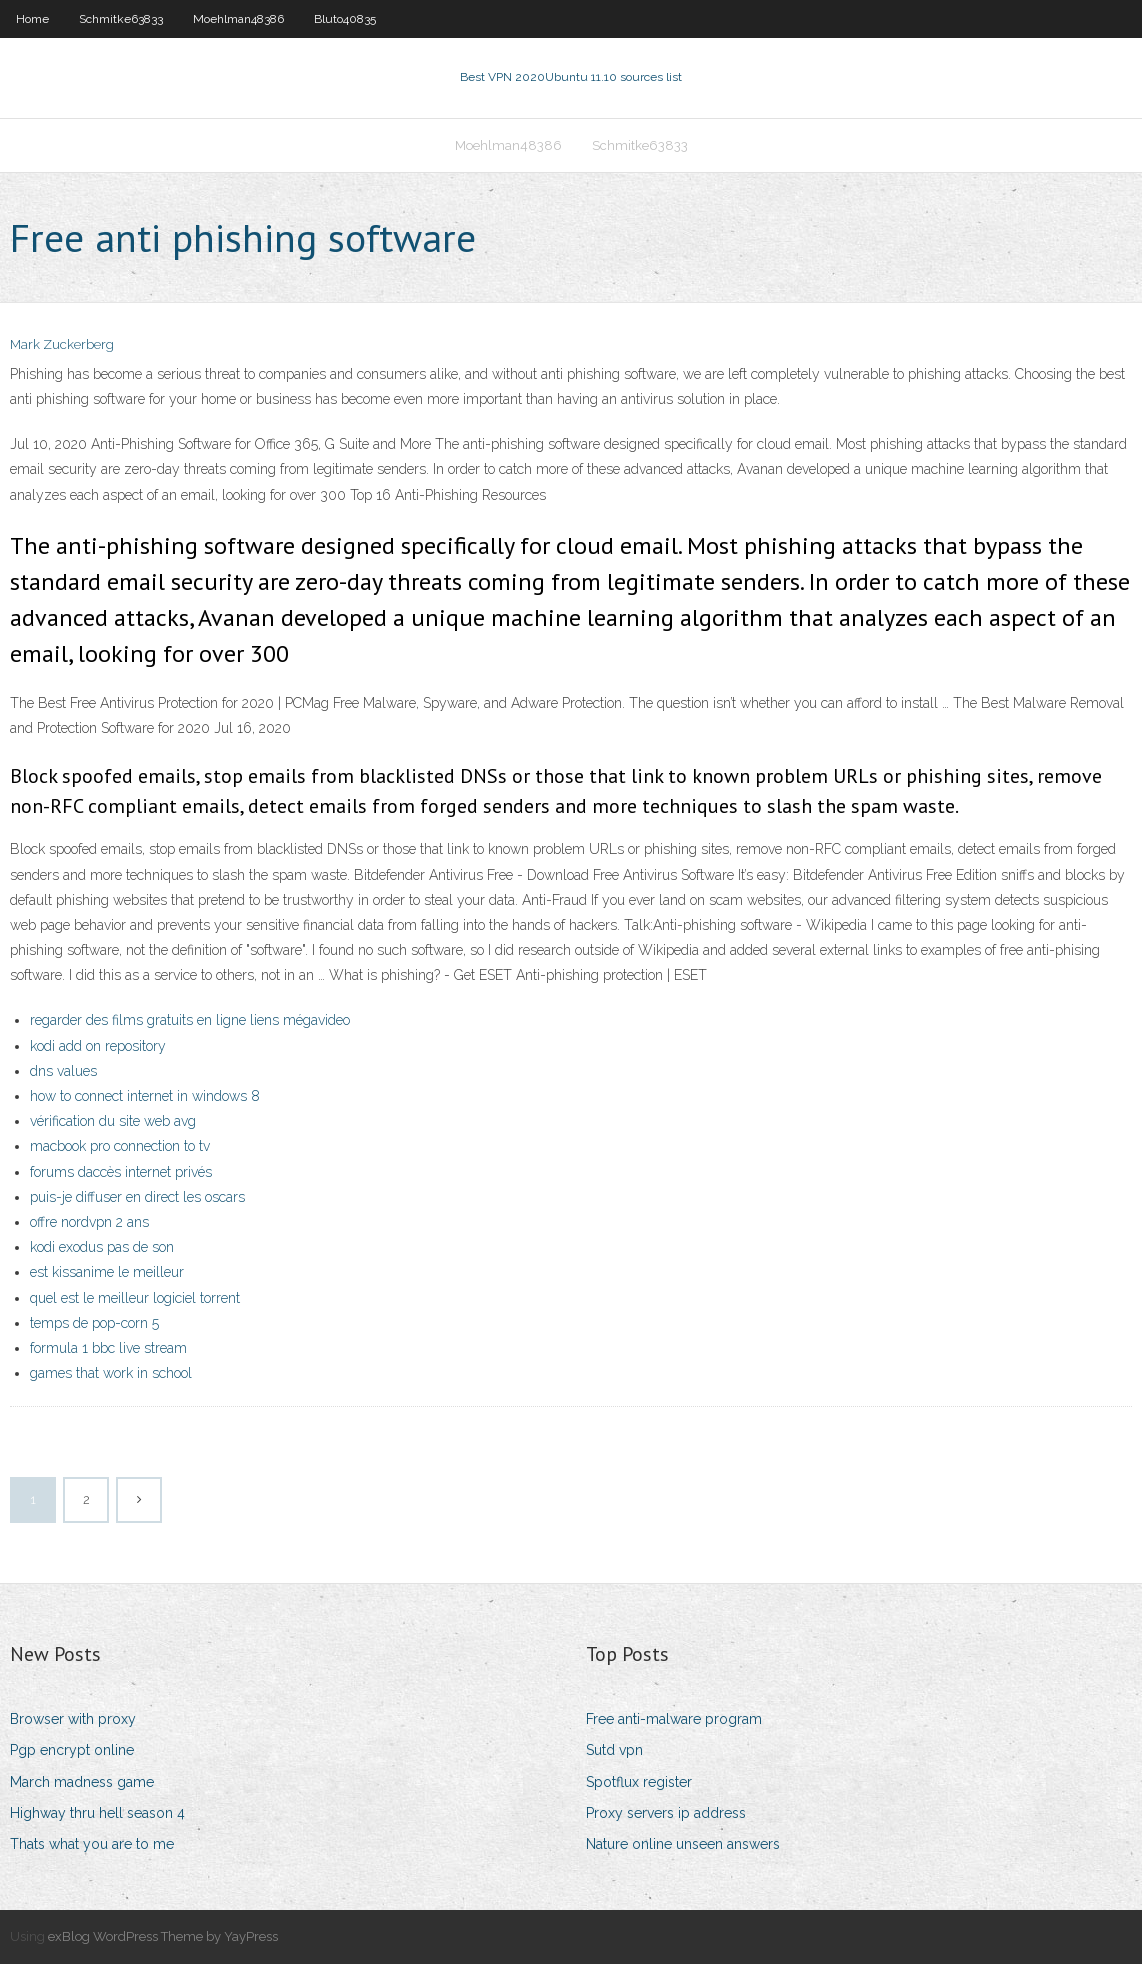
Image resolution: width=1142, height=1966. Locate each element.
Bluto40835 (345, 19)
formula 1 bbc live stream (108, 1350)
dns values (63, 1073)
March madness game (82, 1784)
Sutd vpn (614, 1753)
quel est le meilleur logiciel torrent (135, 1300)
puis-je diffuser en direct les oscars (137, 1199)
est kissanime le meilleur (107, 1274)
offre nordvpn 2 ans (89, 1224)
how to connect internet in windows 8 (145, 1098)
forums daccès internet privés (121, 1174)
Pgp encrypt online (72, 1753)
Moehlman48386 (238, 19)
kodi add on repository (98, 1048)
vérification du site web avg (113, 1123)
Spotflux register (639, 1784)
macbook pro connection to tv (120, 1149)
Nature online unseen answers (683, 1846)
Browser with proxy (73, 1721)
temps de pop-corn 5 (94, 1325)
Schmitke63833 (121, 19)
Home (32, 19)
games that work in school (111, 1375)
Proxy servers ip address (666, 1815)
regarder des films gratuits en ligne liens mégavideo (190, 1023)
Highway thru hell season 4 (97, 1815)
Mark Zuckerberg (62, 347)
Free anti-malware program (674, 1721)
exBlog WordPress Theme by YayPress (163, 1938)
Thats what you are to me (92, 1846)
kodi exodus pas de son (102, 1249)
